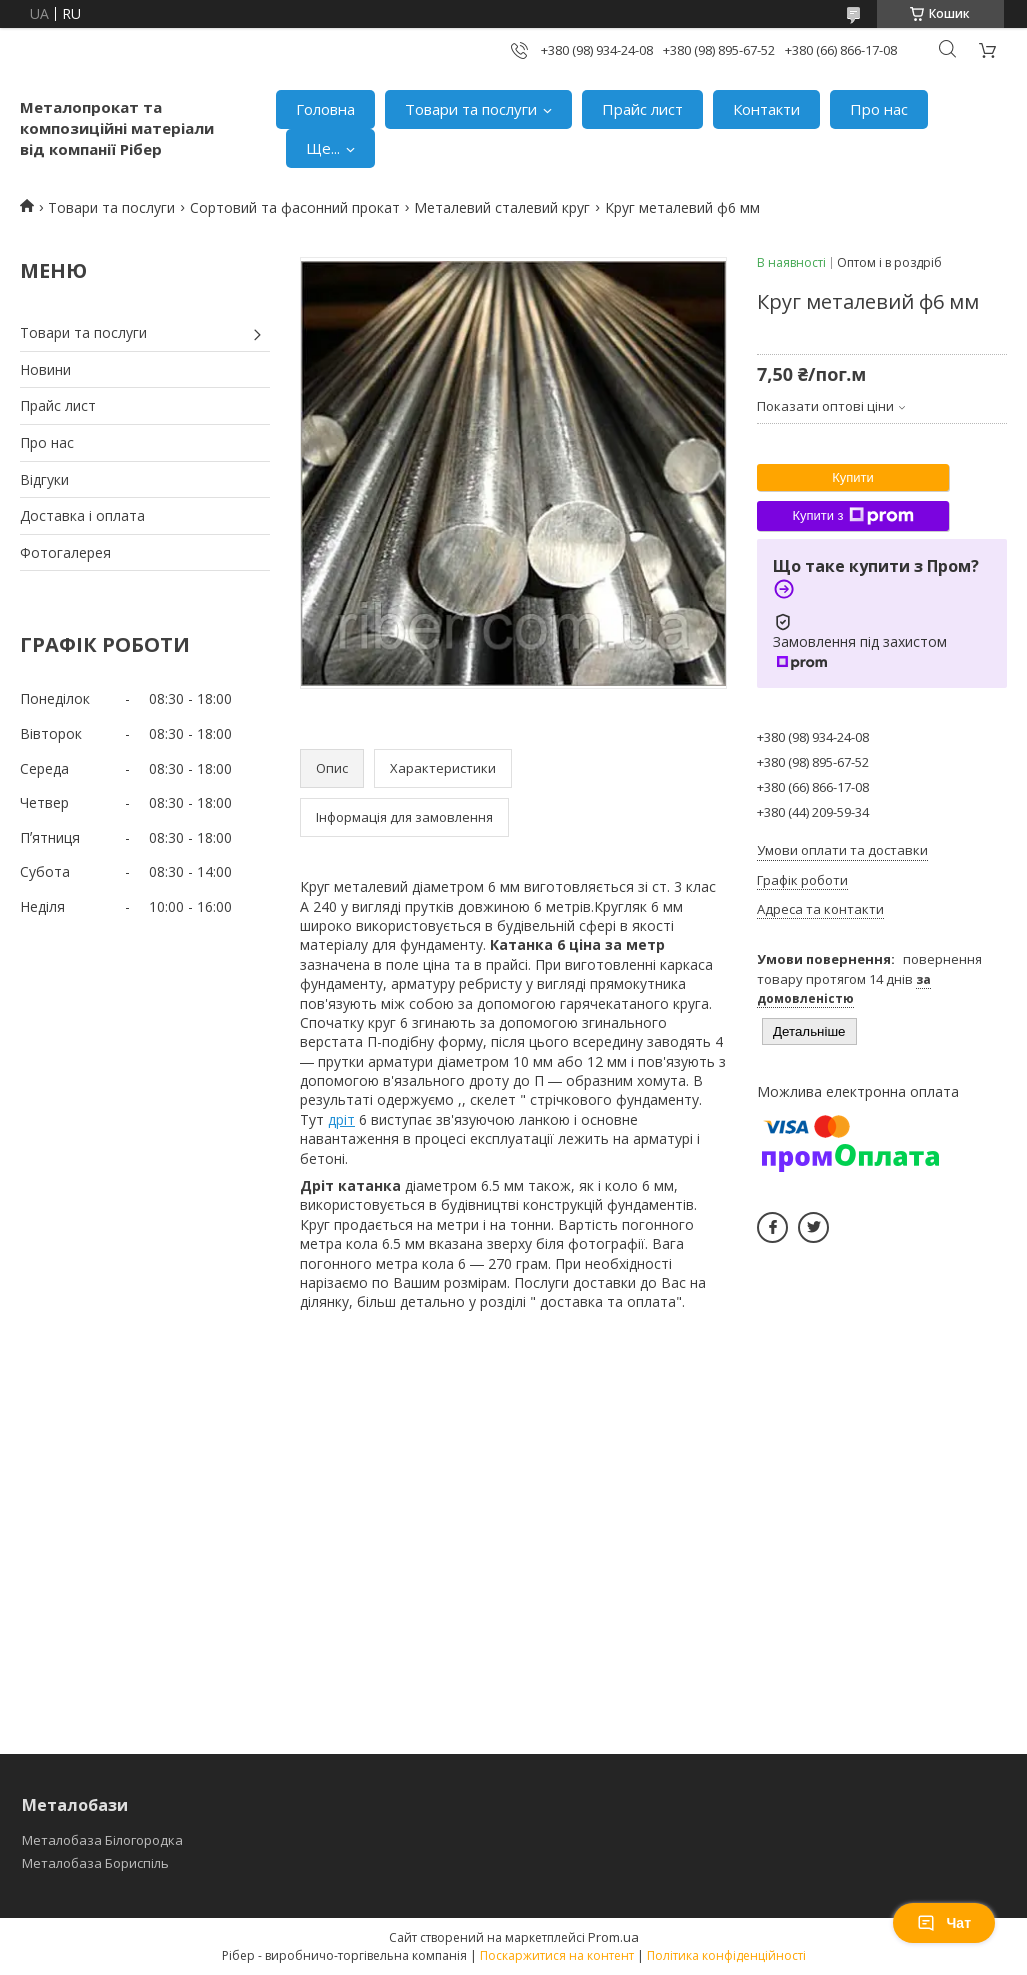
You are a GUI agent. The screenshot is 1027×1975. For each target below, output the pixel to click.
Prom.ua (613, 1937)
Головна (325, 109)
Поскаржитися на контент (557, 1955)
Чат (944, 1923)
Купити (853, 477)
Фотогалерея (65, 552)
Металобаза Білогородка (102, 1840)
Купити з (852, 516)
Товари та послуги (471, 109)
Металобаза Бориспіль (95, 1863)
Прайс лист (642, 109)
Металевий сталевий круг (502, 207)
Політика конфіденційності (726, 1955)
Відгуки (44, 479)
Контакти (766, 109)
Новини (45, 369)
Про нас (879, 109)
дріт (341, 1119)
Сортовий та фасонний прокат (295, 207)
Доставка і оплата (82, 515)
